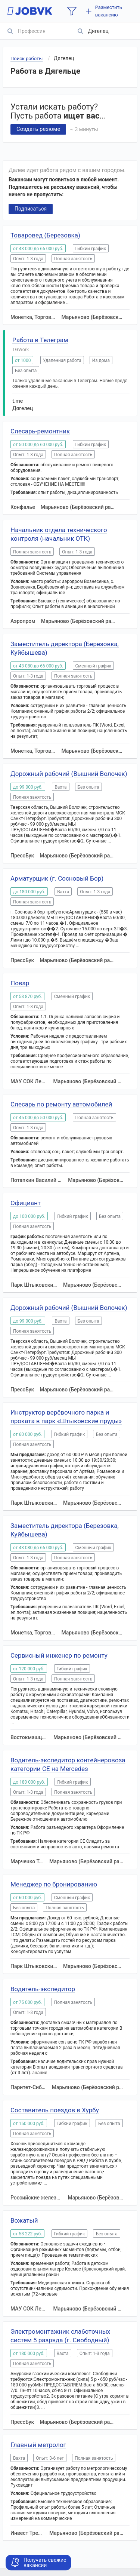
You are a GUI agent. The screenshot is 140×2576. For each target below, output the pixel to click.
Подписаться (31, 209)
